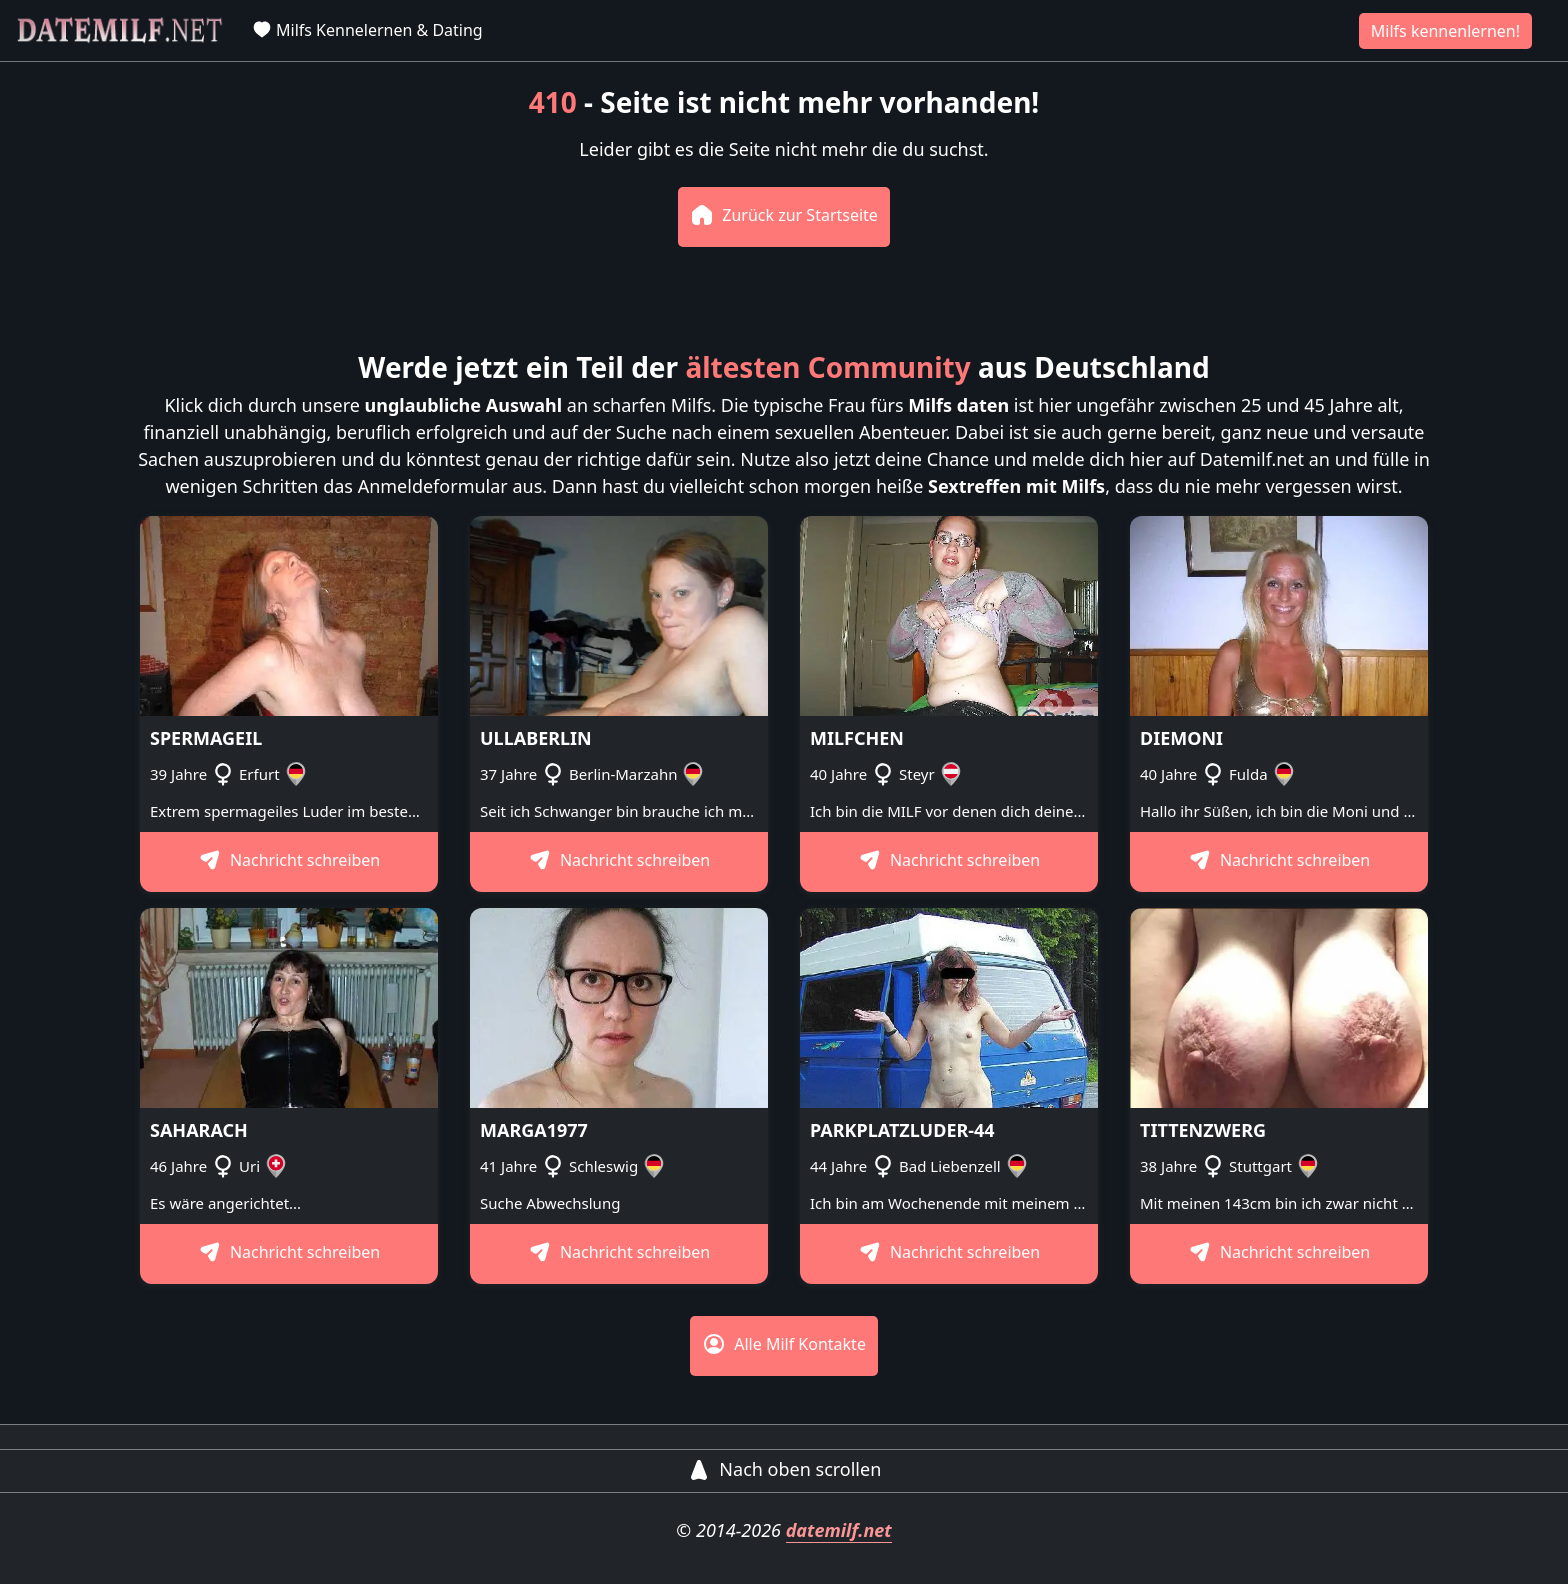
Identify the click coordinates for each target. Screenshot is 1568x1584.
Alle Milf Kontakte (784, 1344)
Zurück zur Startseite (784, 215)
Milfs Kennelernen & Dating (367, 30)
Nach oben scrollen (784, 1469)
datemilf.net (839, 1530)
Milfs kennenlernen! (1445, 31)
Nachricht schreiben (289, 860)
